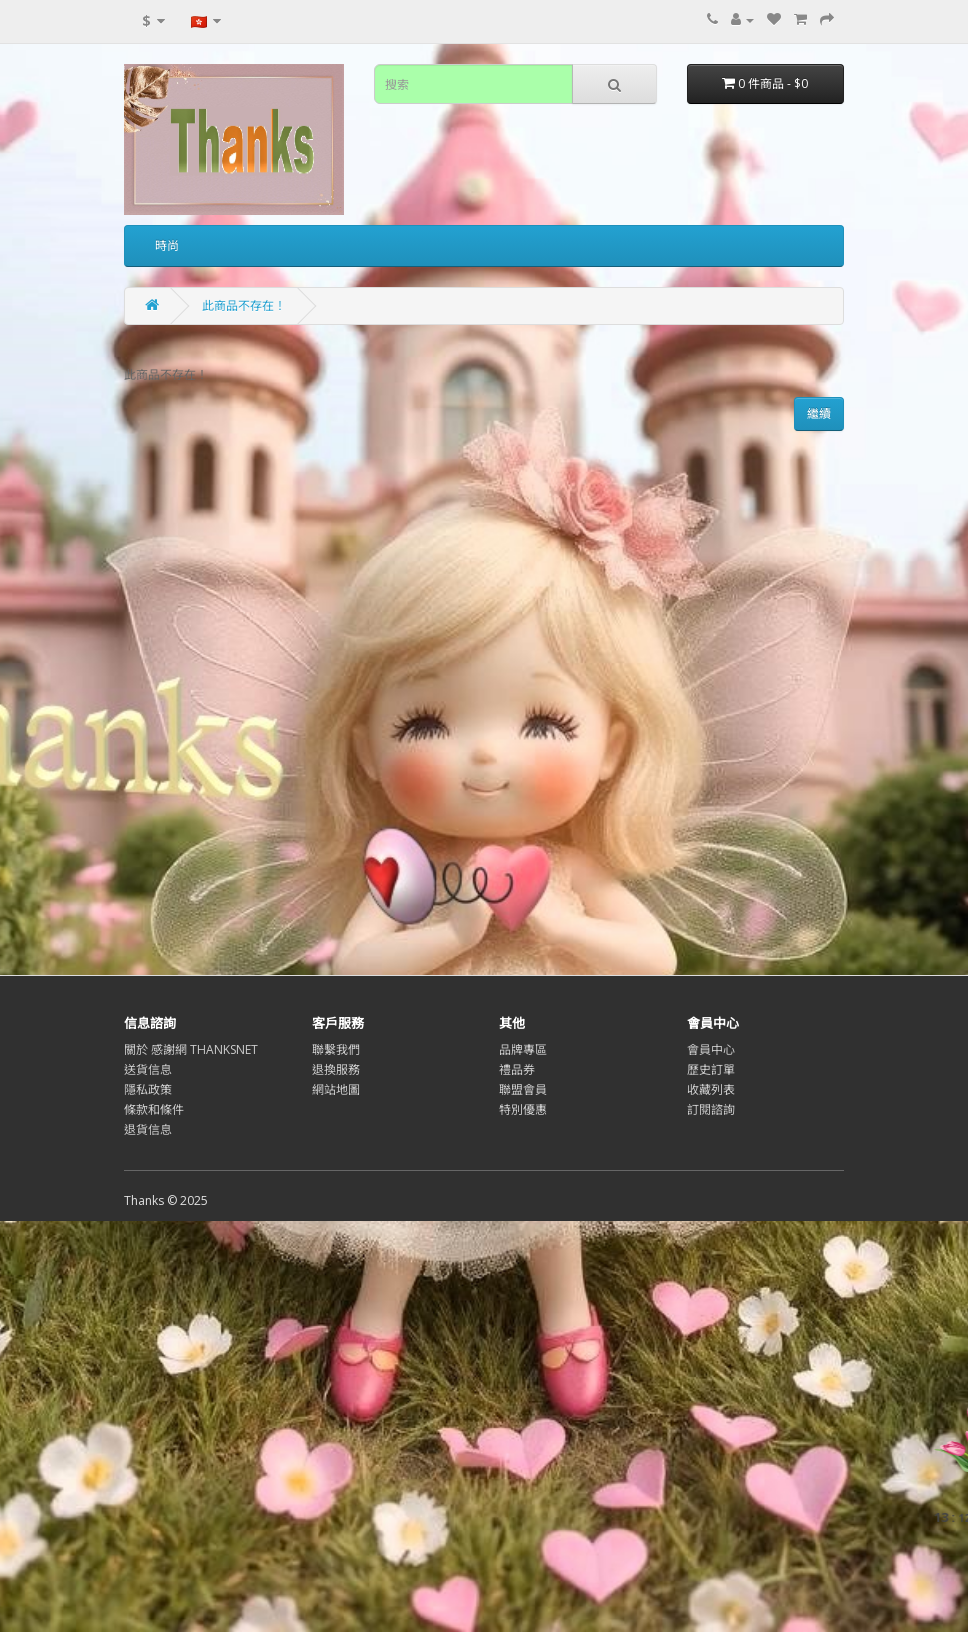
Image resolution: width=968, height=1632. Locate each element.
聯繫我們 (336, 1049)
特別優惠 (523, 1109)
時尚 (167, 245)
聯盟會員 (523, 1089)
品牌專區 (523, 1049)
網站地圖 (336, 1089)
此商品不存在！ (244, 305)
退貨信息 (148, 1129)
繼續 (819, 413)
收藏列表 (711, 1089)
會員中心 (711, 1049)
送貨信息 (148, 1069)
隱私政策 (148, 1089)
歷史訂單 (711, 1069)
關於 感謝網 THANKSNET (191, 1049)
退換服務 (336, 1069)
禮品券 (517, 1069)
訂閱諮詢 (711, 1109)
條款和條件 (154, 1109)
